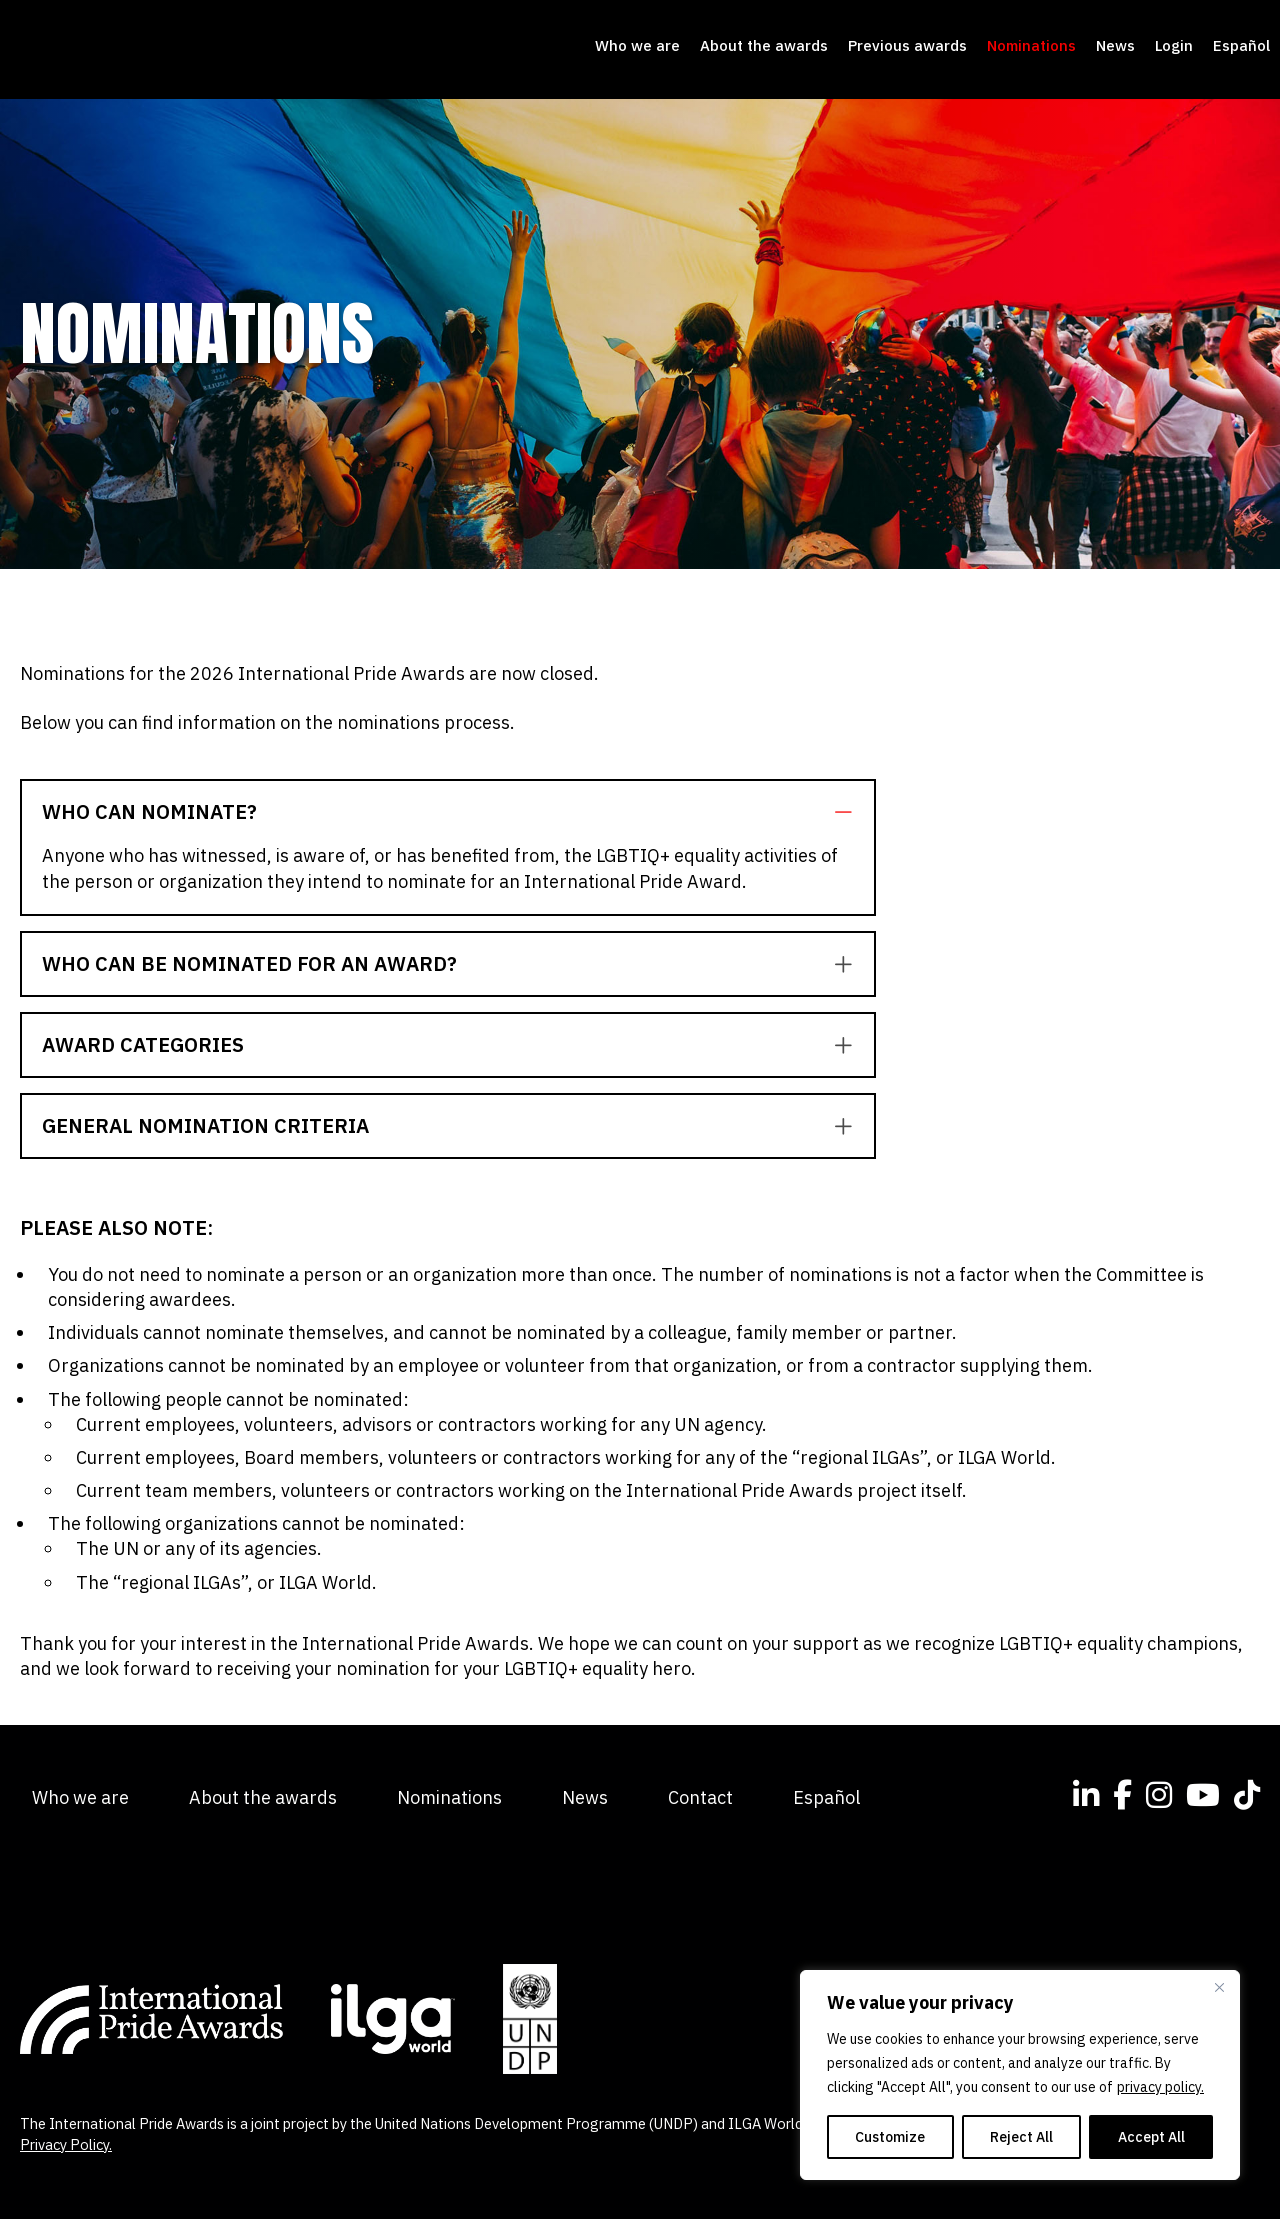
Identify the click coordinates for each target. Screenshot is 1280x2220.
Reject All (1021, 2137)
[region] (1020, 2075)
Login (1174, 46)
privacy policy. (1160, 2087)
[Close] (1219, 1987)
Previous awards (907, 46)
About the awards (764, 46)
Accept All (1151, 2137)
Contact (700, 1798)
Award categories (143, 1046)
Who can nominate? (149, 813)
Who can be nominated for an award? (249, 965)
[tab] (448, 813)
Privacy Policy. (66, 2145)
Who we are (637, 46)
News (1115, 46)
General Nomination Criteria (205, 1127)
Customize (890, 2137)
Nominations (1031, 46)
